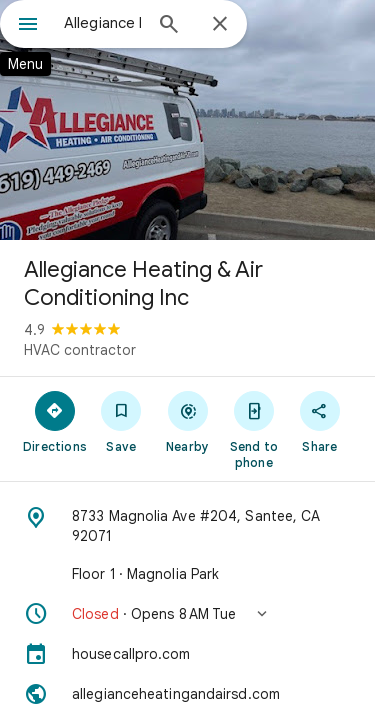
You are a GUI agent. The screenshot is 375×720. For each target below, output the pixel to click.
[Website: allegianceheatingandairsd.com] (187, 694)
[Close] (220, 25)
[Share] (320, 421)
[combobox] (102, 23)
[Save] (121, 421)
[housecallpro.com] (187, 654)
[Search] (169, 26)
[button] (187, 614)
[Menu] (28, 26)
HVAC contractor (80, 350)
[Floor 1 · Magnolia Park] (187, 574)
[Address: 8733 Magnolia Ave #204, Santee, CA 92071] (187, 526)
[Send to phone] (254, 429)
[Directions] (55, 421)
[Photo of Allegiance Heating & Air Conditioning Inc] (187, 120)
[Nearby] (187, 421)
